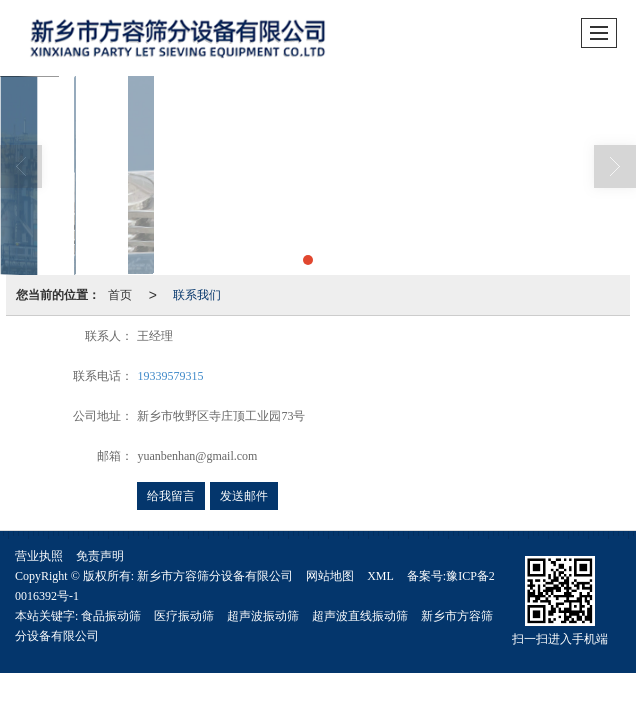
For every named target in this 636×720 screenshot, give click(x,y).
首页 (120, 295)
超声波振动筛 (263, 616)
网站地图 (330, 576)
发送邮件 (244, 496)
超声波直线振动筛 (360, 616)
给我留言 (171, 496)
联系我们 (197, 295)
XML (380, 576)
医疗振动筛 (184, 616)
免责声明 (100, 556)
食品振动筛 (111, 616)
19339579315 (170, 376)
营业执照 (39, 556)
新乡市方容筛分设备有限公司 (215, 576)
